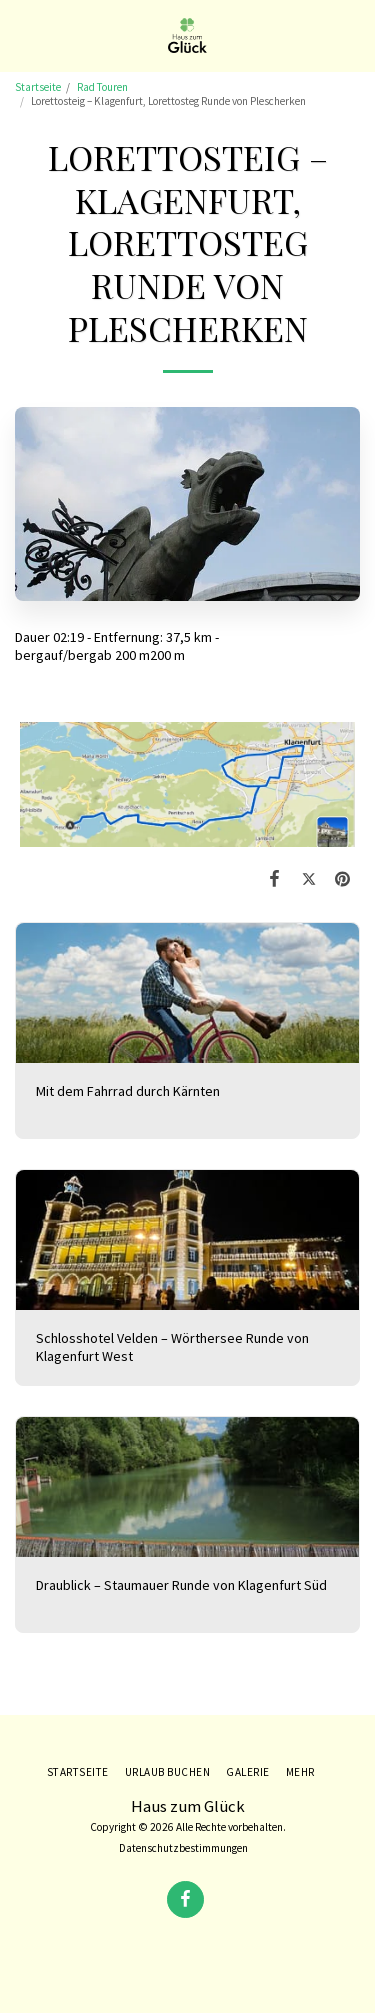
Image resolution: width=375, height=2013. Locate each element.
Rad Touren (102, 87)
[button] (22, 34)
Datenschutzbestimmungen (183, 1848)
